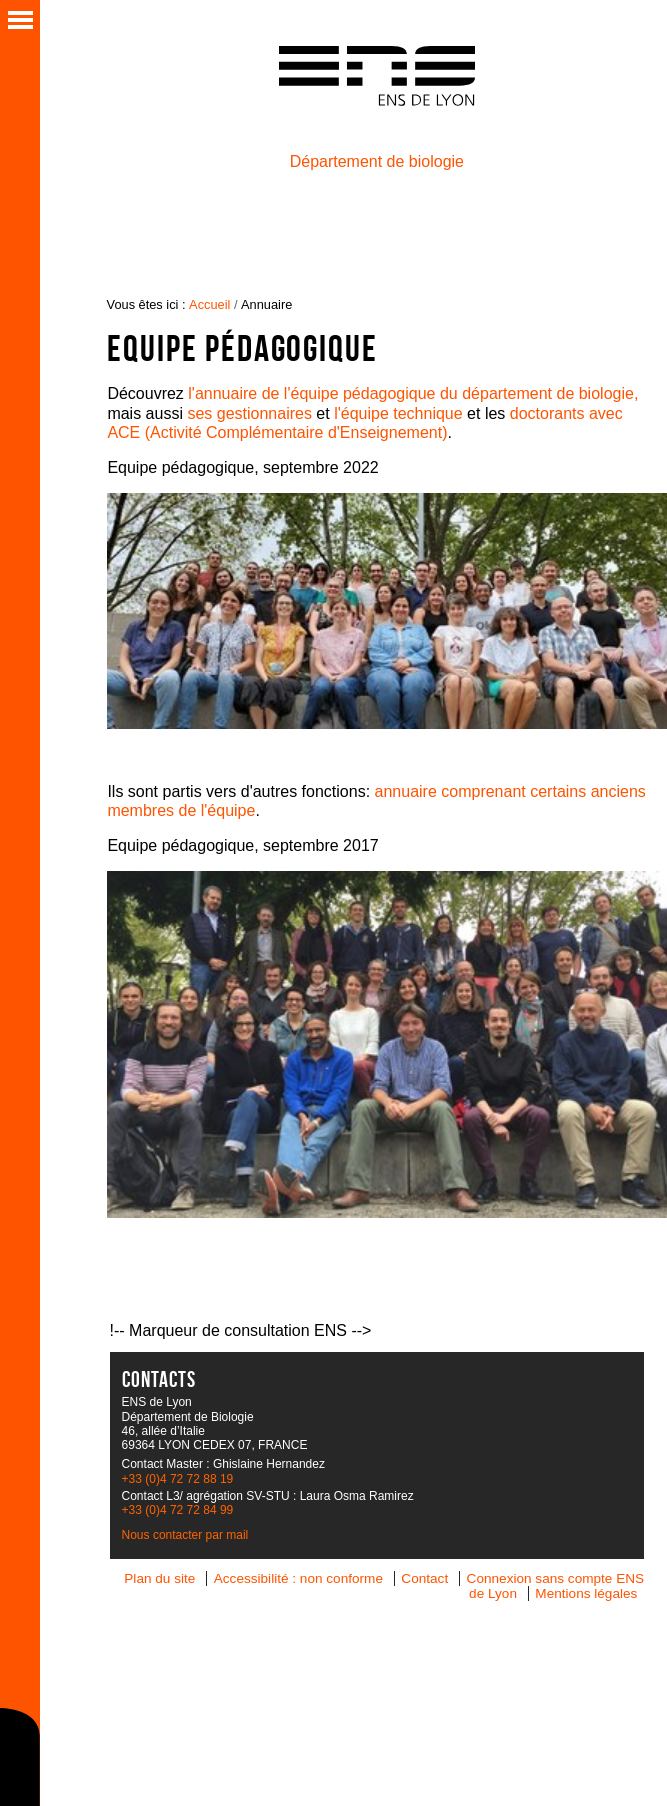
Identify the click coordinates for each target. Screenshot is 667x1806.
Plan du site (159, 1578)
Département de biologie (377, 161)
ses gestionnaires (249, 413)
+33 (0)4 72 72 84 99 (178, 1510)
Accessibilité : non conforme (298, 1578)
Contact (424, 1578)
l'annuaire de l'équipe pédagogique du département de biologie (411, 393)
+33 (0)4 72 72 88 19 (178, 1479)
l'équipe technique (398, 413)
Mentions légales (586, 1593)
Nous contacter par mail (185, 1535)
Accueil (209, 304)
